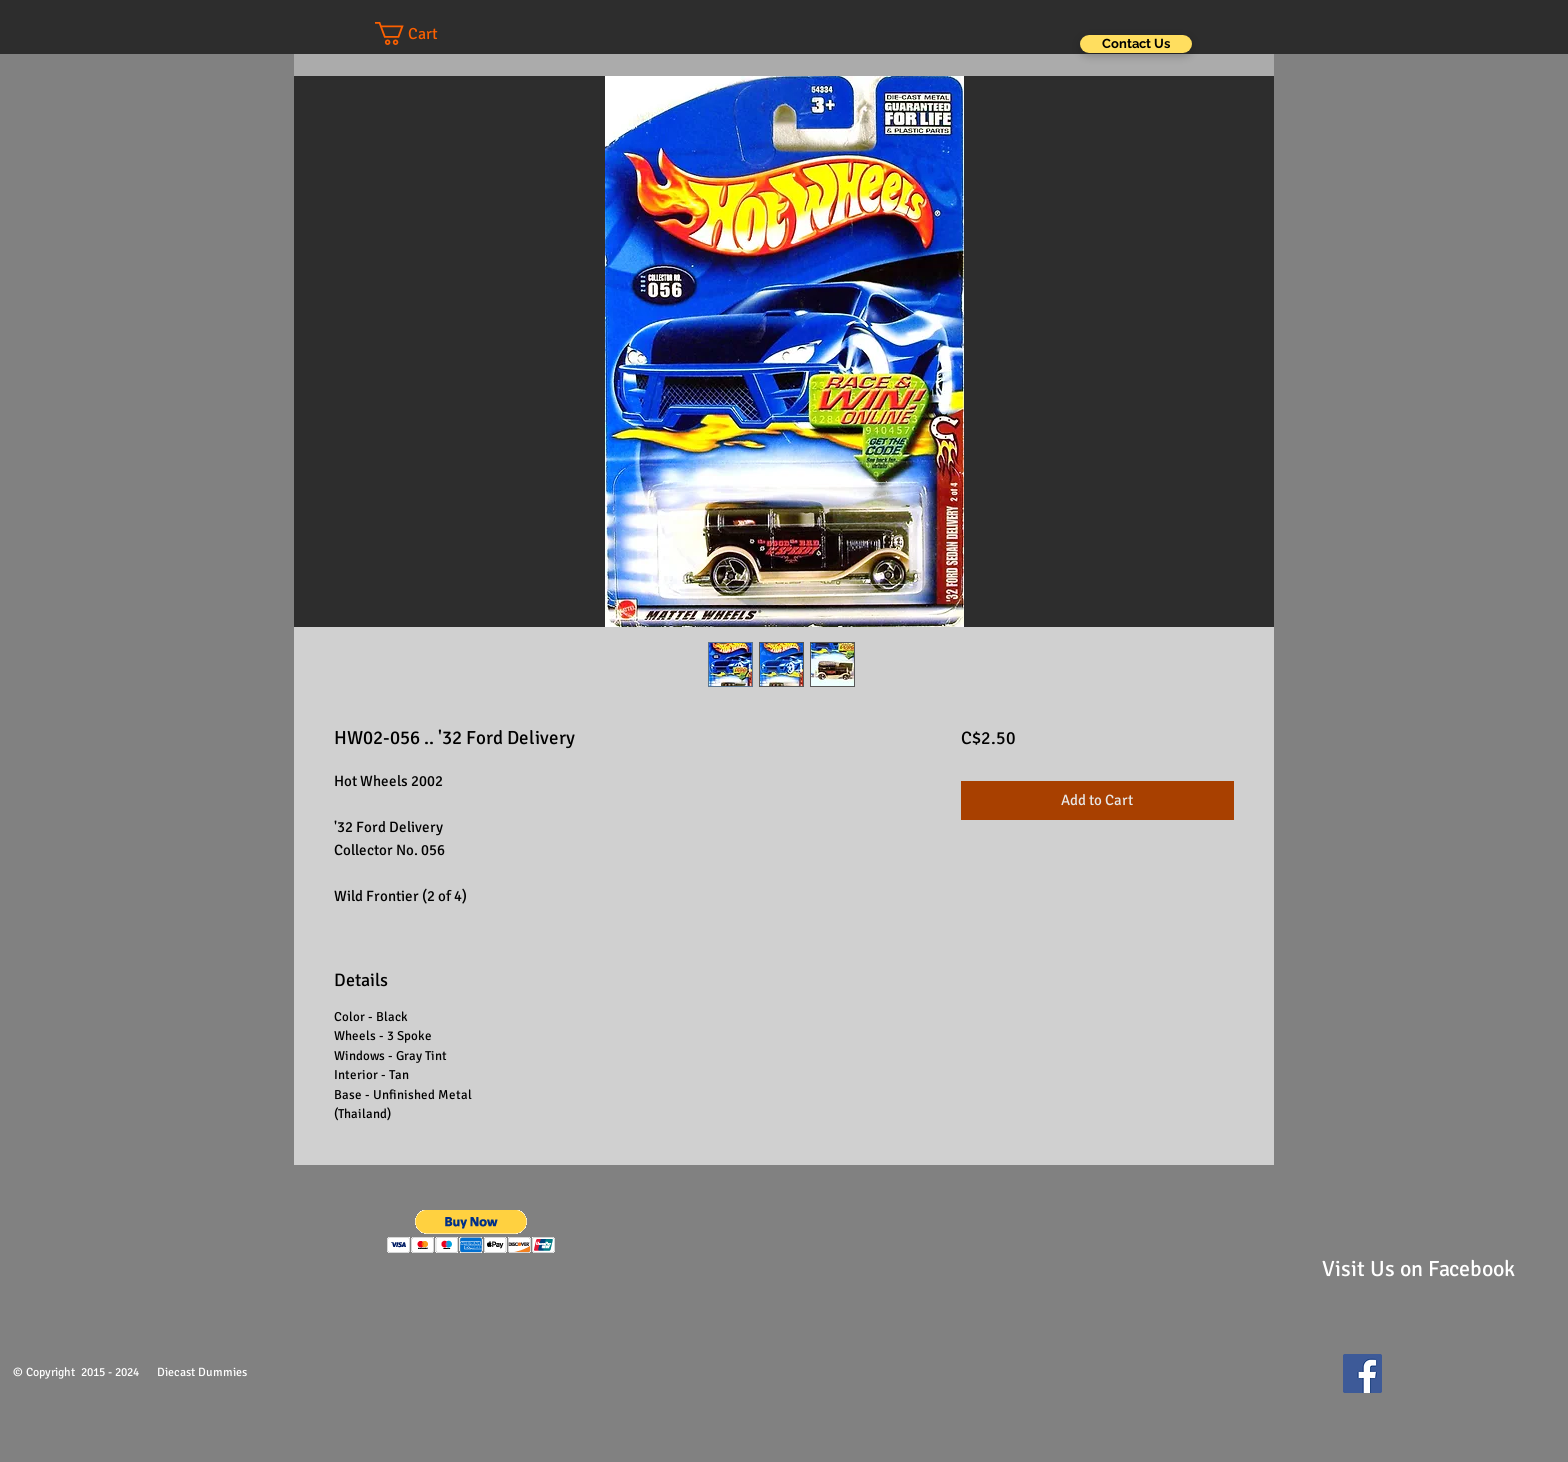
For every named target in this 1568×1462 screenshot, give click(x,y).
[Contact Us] (1136, 44)
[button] (426, 33)
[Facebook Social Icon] (1362, 1373)
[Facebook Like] (1439, 1383)
